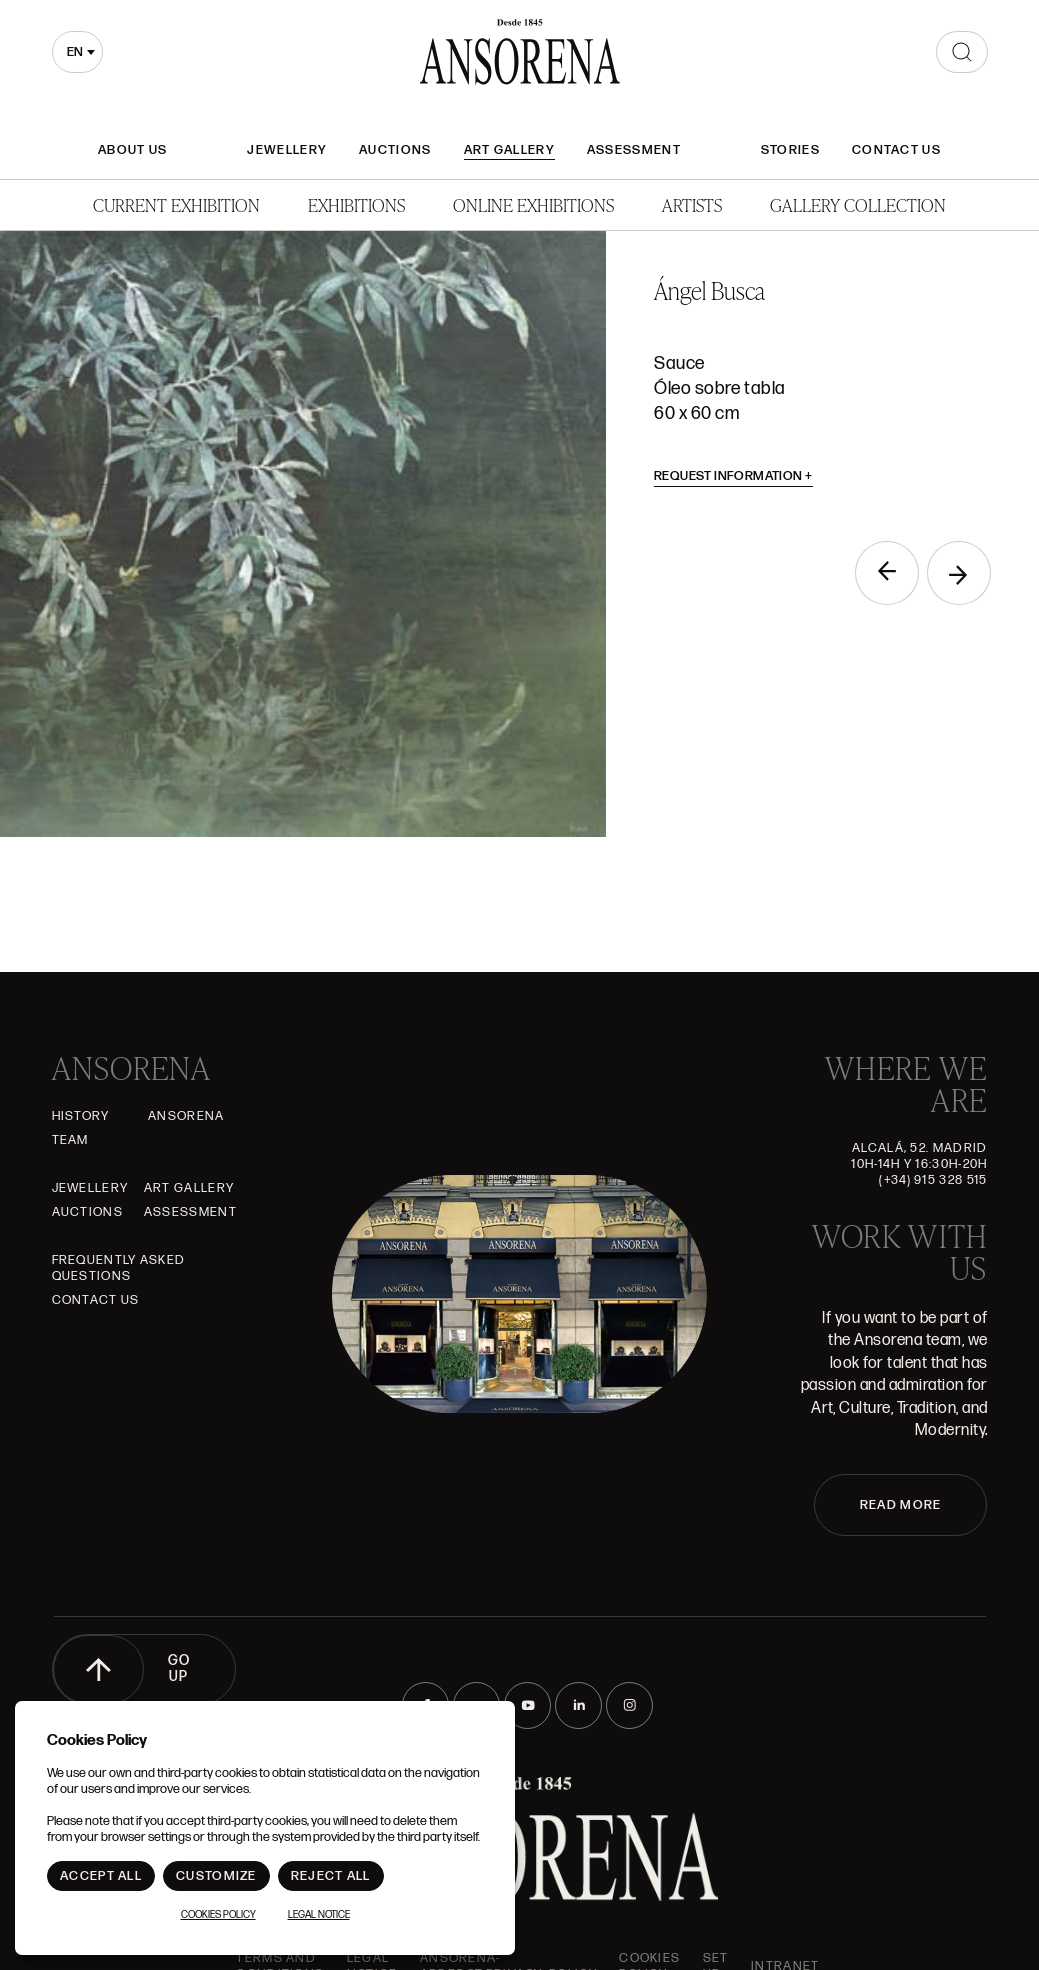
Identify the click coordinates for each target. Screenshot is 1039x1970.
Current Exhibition (176, 204)
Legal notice (319, 1915)
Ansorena (186, 1116)
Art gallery (509, 150)
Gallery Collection (858, 204)
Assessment (634, 150)
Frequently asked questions (119, 1268)
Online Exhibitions (533, 204)
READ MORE (901, 1505)
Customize (216, 1876)
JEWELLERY (287, 150)
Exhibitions (356, 204)
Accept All (101, 1876)
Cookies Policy (218, 1915)
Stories (790, 150)
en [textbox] (75, 52)
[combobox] (77, 52)
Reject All (331, 1876)
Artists (692, 204)
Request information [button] (733, 476)
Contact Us (896, 150)
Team (70, 1140)
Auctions (395, 150)
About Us (132, 150)
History (81, 1116)
